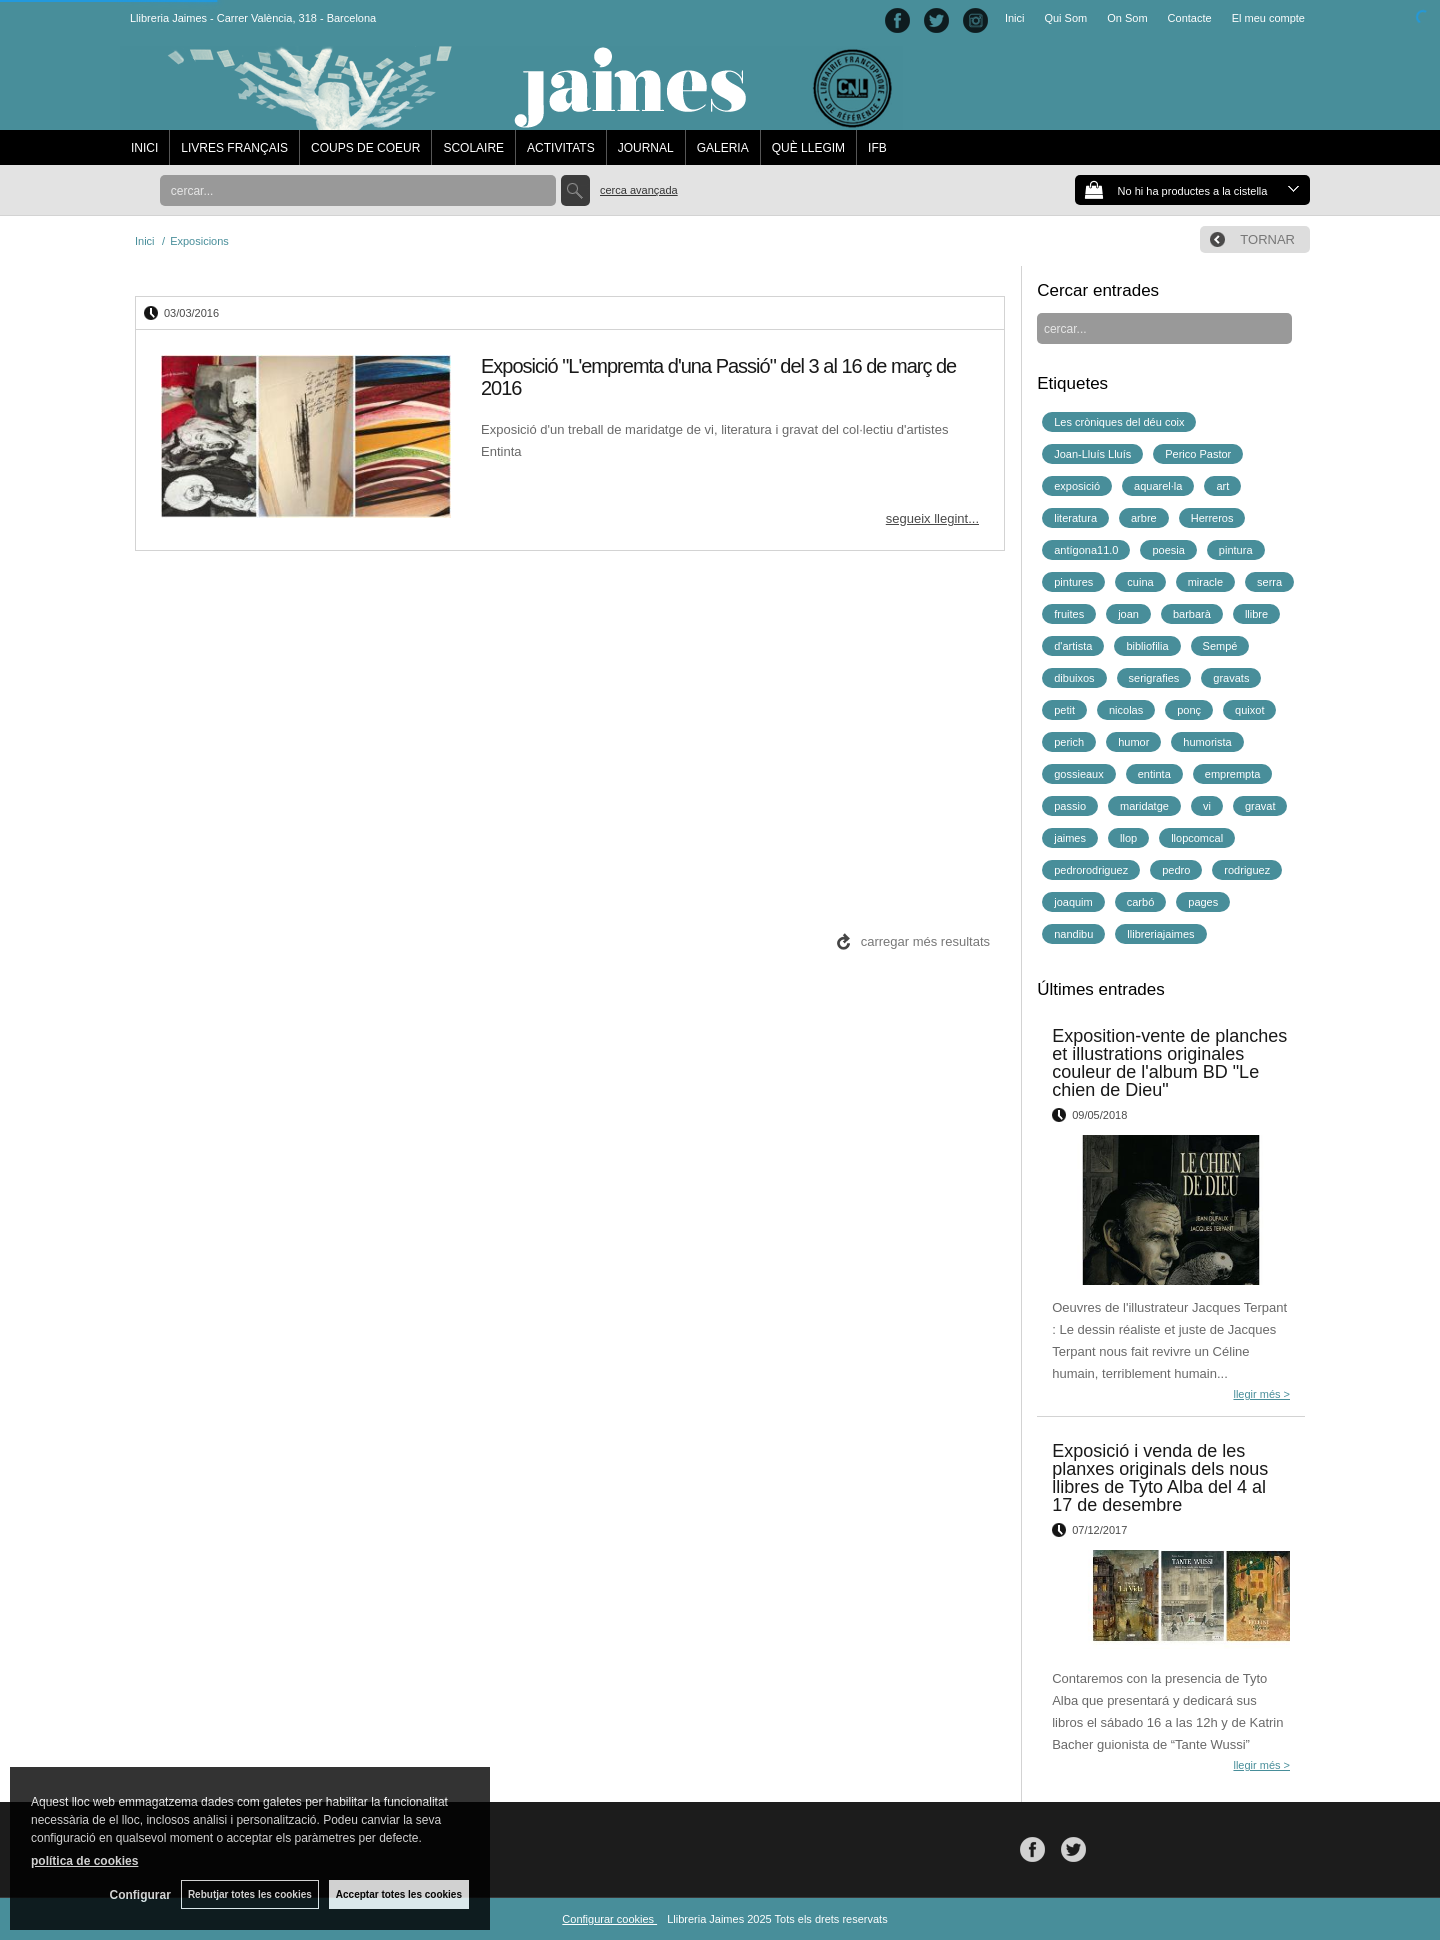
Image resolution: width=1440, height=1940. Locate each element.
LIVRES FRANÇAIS (234, 148)
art (1222, 486)
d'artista (1073, 646)
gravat (1260, 806)
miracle (1205, 582)
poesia (1168, 550)
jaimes (1070, 838)
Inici (1015, 18)
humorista (1207, 742)
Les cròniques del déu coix (1119, 422)
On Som (1127, 18)
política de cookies (84, 1861)
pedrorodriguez (1091, 870)
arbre (1144, 518)
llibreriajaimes (1160, 934)
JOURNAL (646, 148)
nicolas (1126, 710)
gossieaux (1079, 774)
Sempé (1220, 646)
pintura (1236, 550)
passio (1070, 806)
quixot (1249, 710)
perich (1069, 742)
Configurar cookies (609, 1919)
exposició (1077, 486)
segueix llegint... (932, 518)
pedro (1176, 870)
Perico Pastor (1198, 454)
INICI (144, 148)
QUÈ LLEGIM (808, 148)
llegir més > (1261, 1394)
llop (1128, 838)
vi (1207, 806)
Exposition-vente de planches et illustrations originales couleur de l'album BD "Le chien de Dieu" (1169, 1063)
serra (1269, 582)
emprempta (1233, 774)
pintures (1073, 582)
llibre (1256, 614)
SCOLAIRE (473, 148)
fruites (1069, 614)
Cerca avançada (639, 190)
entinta (1154, 774)
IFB (877, 148)
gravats (1231, 678)
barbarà (1192, 614)
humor (1133, 742)
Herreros (1212, 518)
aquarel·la (1158, 486)
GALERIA (723, 148)
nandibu (1073, 934)
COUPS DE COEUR (365, 148)
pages (1203, 902)
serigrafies (1154, 678)
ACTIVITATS (561, 148)
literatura (1075, 518)
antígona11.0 (1086, 550)
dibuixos (1074, 678)
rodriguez (1247, 870)
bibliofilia (1147, 646)
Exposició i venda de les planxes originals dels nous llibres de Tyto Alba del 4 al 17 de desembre (1160, 1478)
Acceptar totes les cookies (399, 1894)
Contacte (1190, 18)
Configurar (140, 1895)
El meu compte (1268, 18)
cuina (1140, 582)
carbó (1141, 902)
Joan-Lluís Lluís (1092, 454)
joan (1128, 614)
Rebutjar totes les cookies (250, 1894)
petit (1064, 710)
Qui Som (1065, 18)
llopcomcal (1197, 838)
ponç (1189, 710)
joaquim (1073, 902)
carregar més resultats (925, 941)
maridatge (1144, 806)
